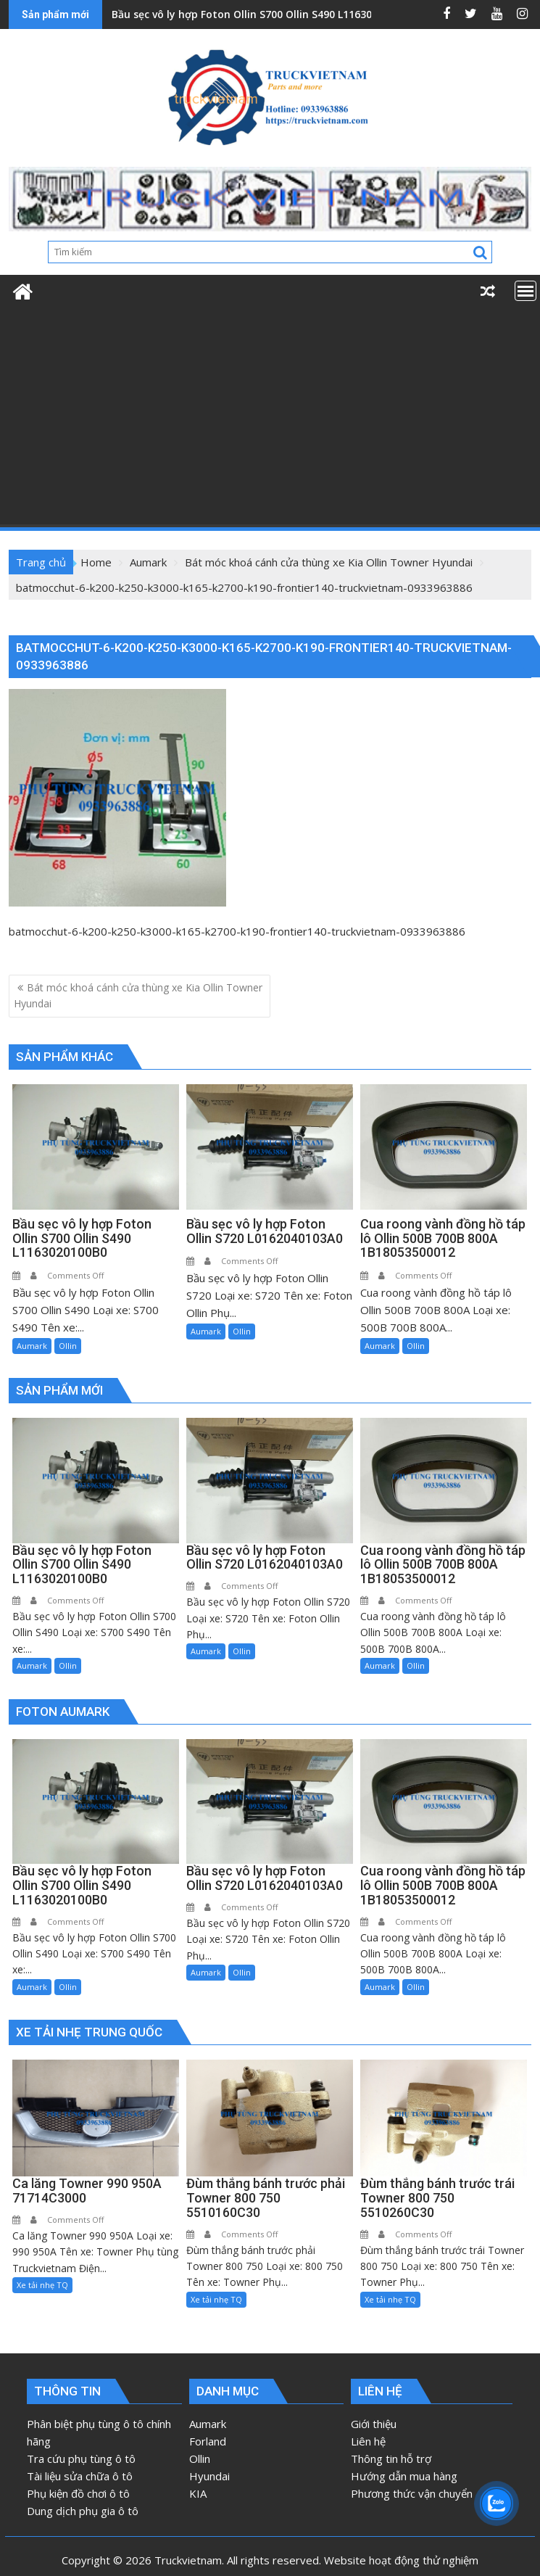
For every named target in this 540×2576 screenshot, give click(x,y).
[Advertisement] (270, 418)
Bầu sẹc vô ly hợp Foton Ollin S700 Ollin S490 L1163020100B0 (262, 14)
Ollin (68, 1345)
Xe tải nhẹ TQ (42, 2284)
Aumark (32, 1345)
